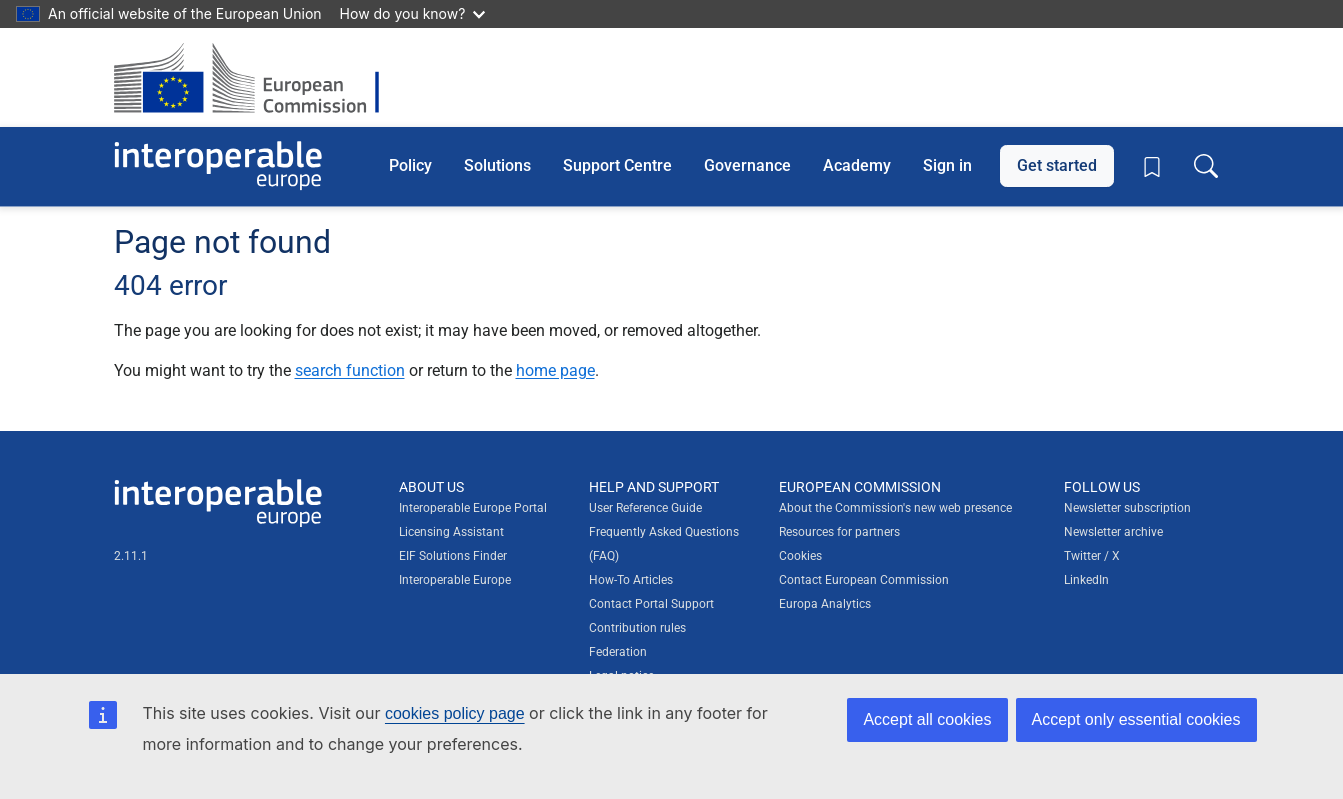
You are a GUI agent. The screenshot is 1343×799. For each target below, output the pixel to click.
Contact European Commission (864, 580)
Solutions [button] (497, 165)
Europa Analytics (825, 604)
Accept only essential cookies (1136, 719)
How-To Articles (631, 580)
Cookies (800, 556)
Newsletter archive (1113, 532)
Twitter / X (1092, 556)
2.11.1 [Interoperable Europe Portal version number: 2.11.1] (131, 556)
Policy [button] (410, 165)
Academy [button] (857, 165)
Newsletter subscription (1127, 508)
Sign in (947, 165)
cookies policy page (455, 713)
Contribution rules (637, 628)
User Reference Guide (645, 508)
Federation (618, 652)
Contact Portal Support (651, 604)
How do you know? (413, 13)
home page (555, 370)
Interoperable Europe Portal (473, 508)
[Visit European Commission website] (256, 77)
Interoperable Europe (455, 580)
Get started (1057, 165)
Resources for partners (839, 532)
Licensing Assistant (451, 532)
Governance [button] (747, 165)
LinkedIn (1086, 580)
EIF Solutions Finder (453, 556)
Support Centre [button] (617, 165)
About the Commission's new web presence (895, 508)
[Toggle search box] (1206, 166)
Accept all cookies (927, 719)
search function (350, 370)
